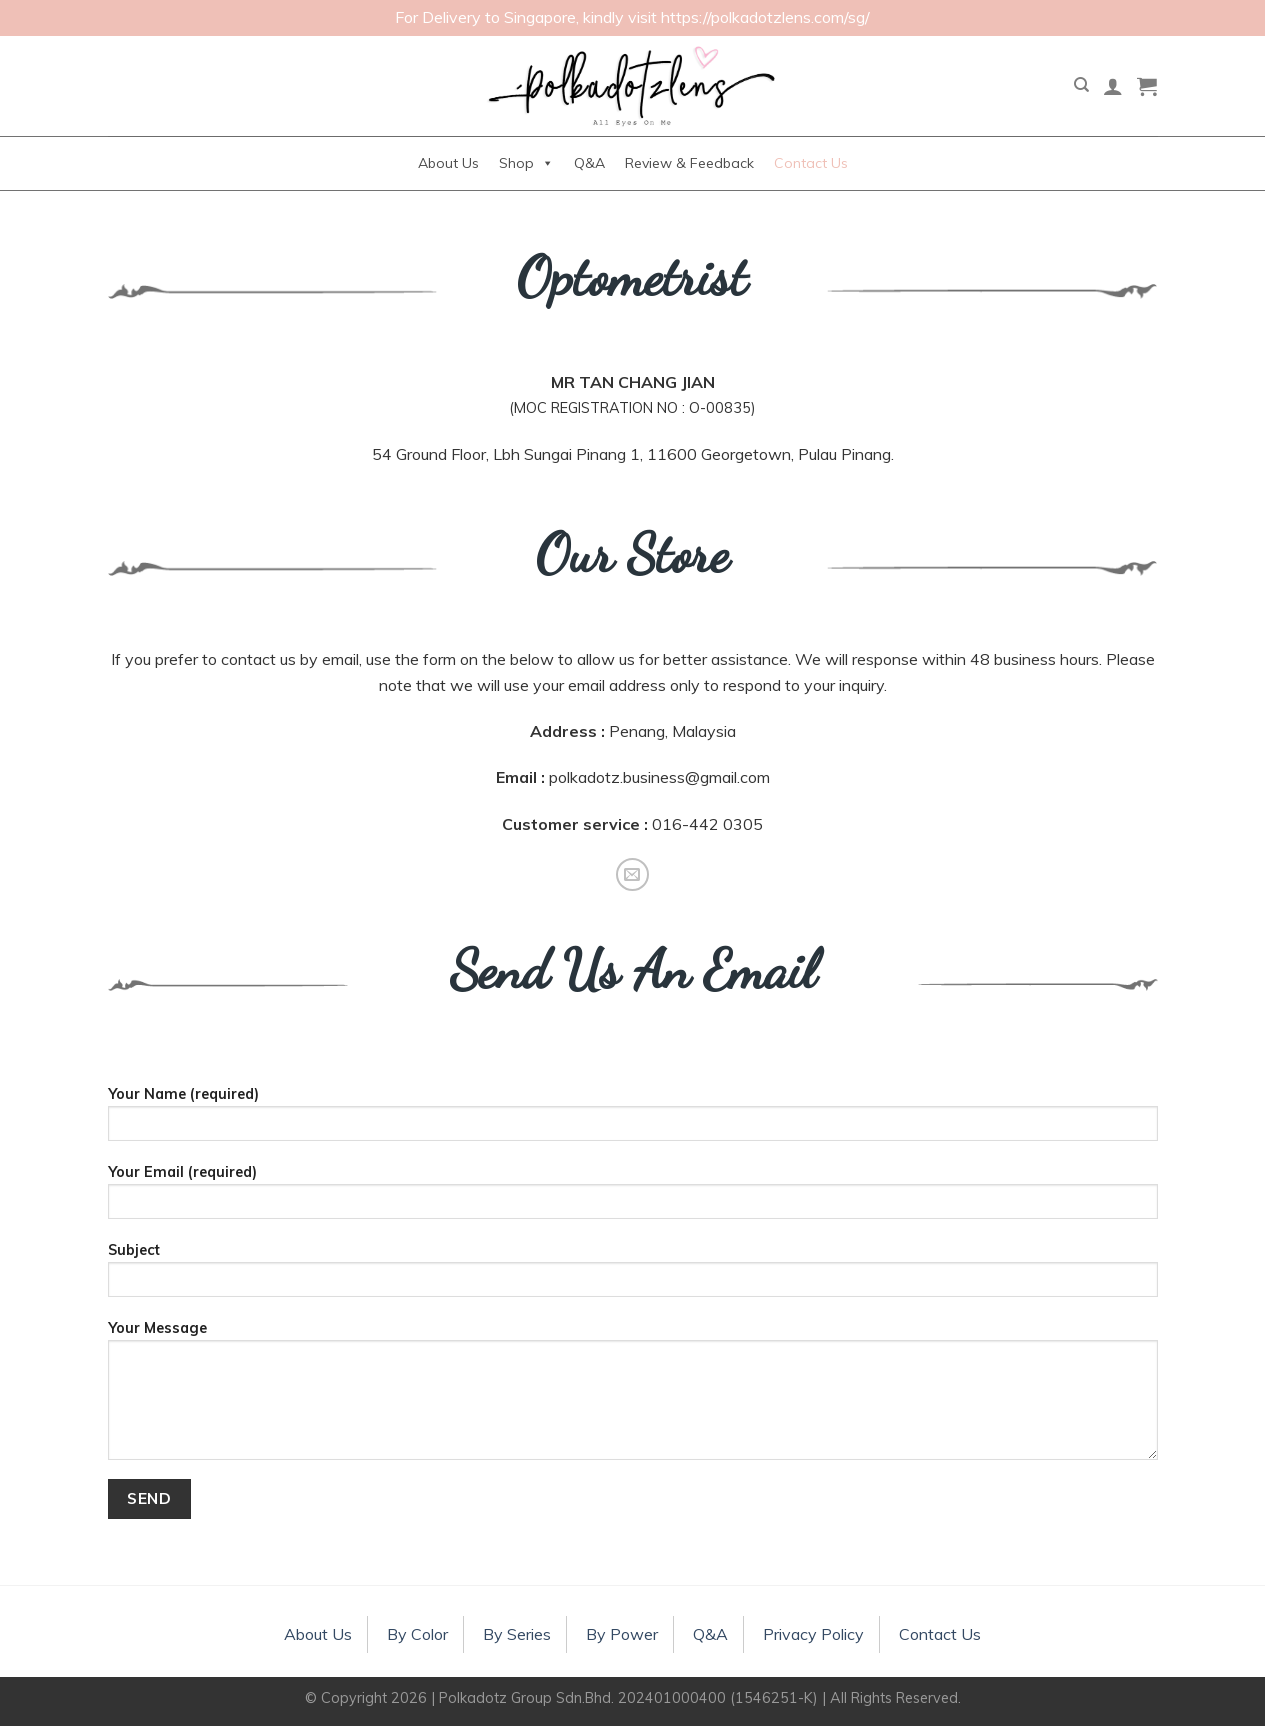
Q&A (589, 163)
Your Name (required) (633, 1120)
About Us (448, 163)
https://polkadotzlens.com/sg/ (765, 17)
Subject (633, 1276)
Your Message (633, 1396)
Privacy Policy (813, 1634)
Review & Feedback (689, 163)
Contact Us (811, 163)
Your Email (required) (633, 1198)
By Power (622, 1634)
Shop (526, 163)
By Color (417, 1634)
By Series (517, 1634)
